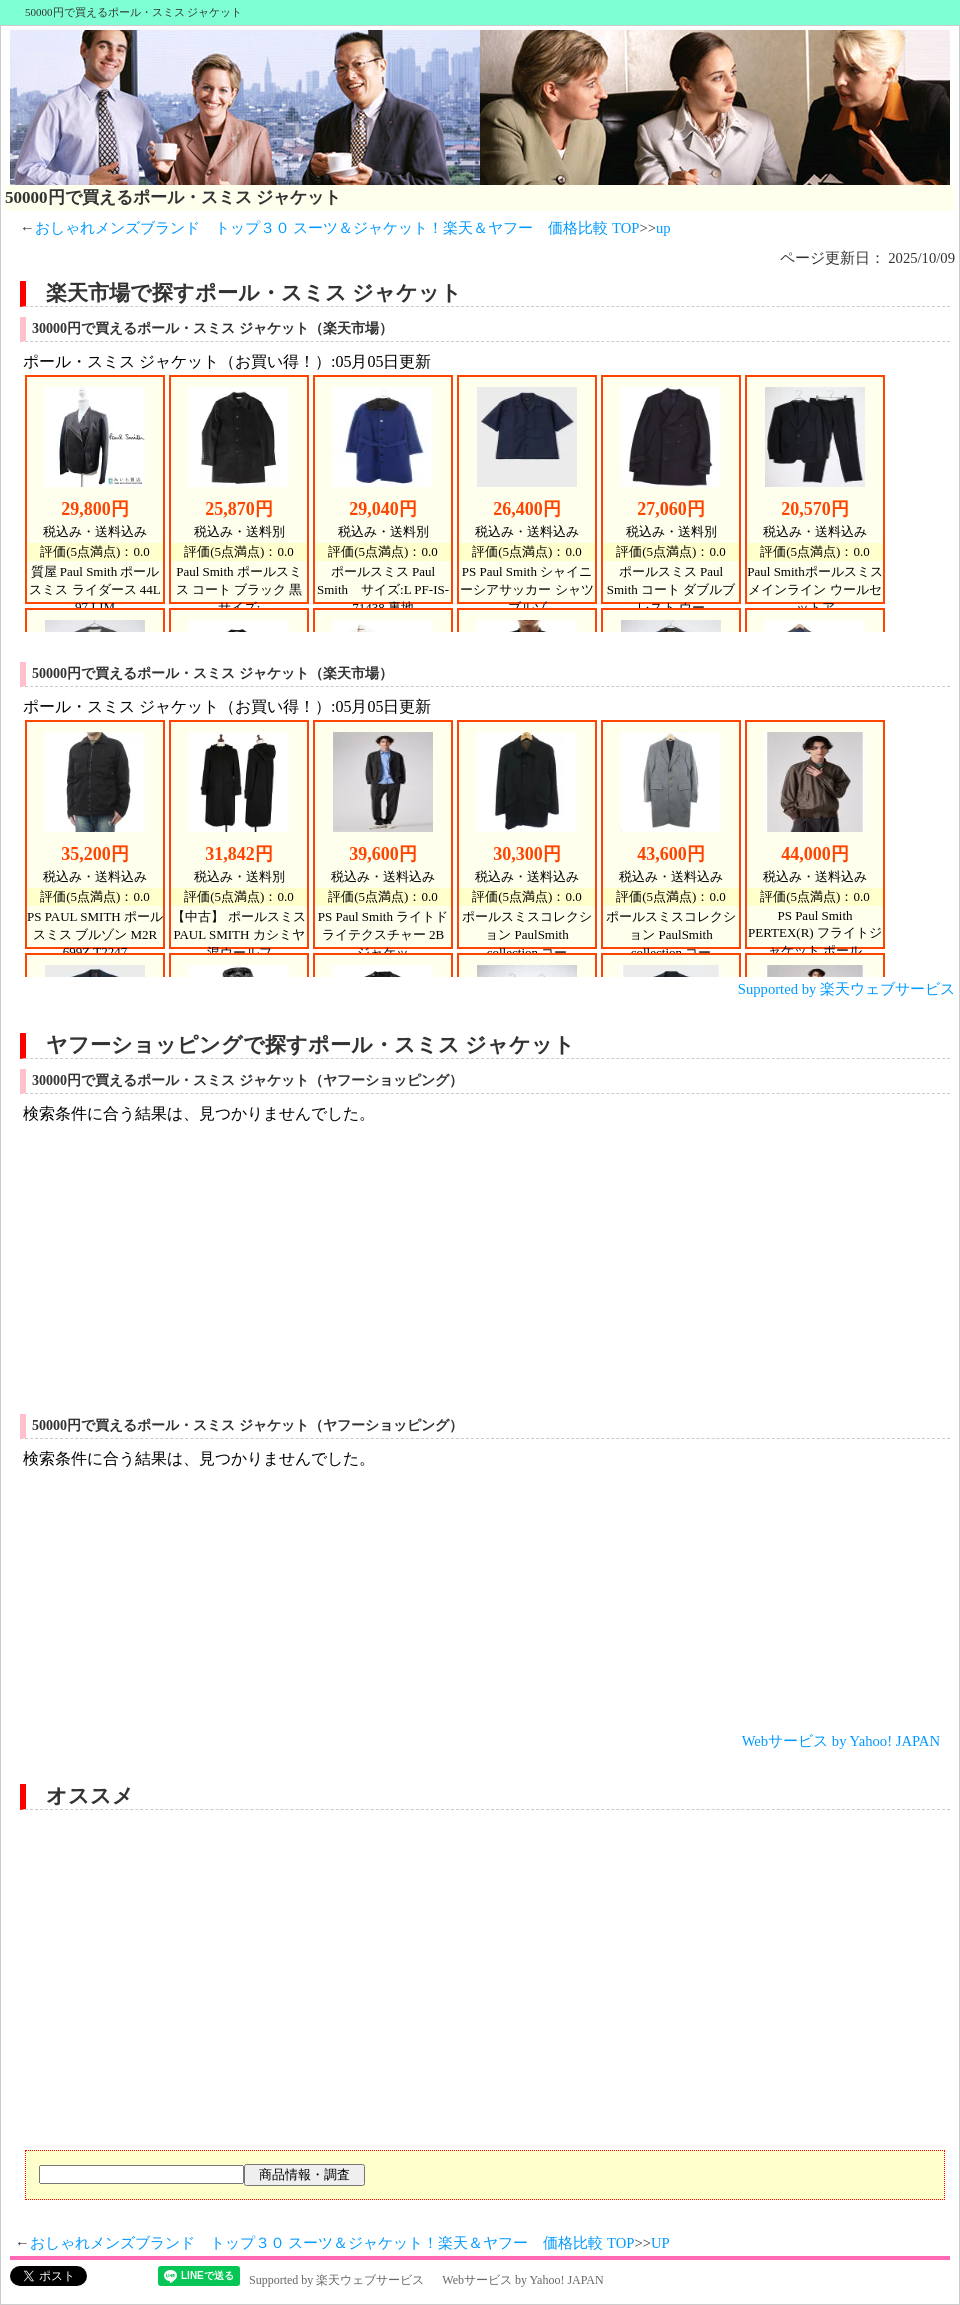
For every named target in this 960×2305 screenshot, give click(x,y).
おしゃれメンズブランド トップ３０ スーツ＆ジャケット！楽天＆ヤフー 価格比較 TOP (337, 228)
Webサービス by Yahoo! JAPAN (841, 1741)
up (663, 228)
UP (660, 2243)
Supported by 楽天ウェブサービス (846, 989)
